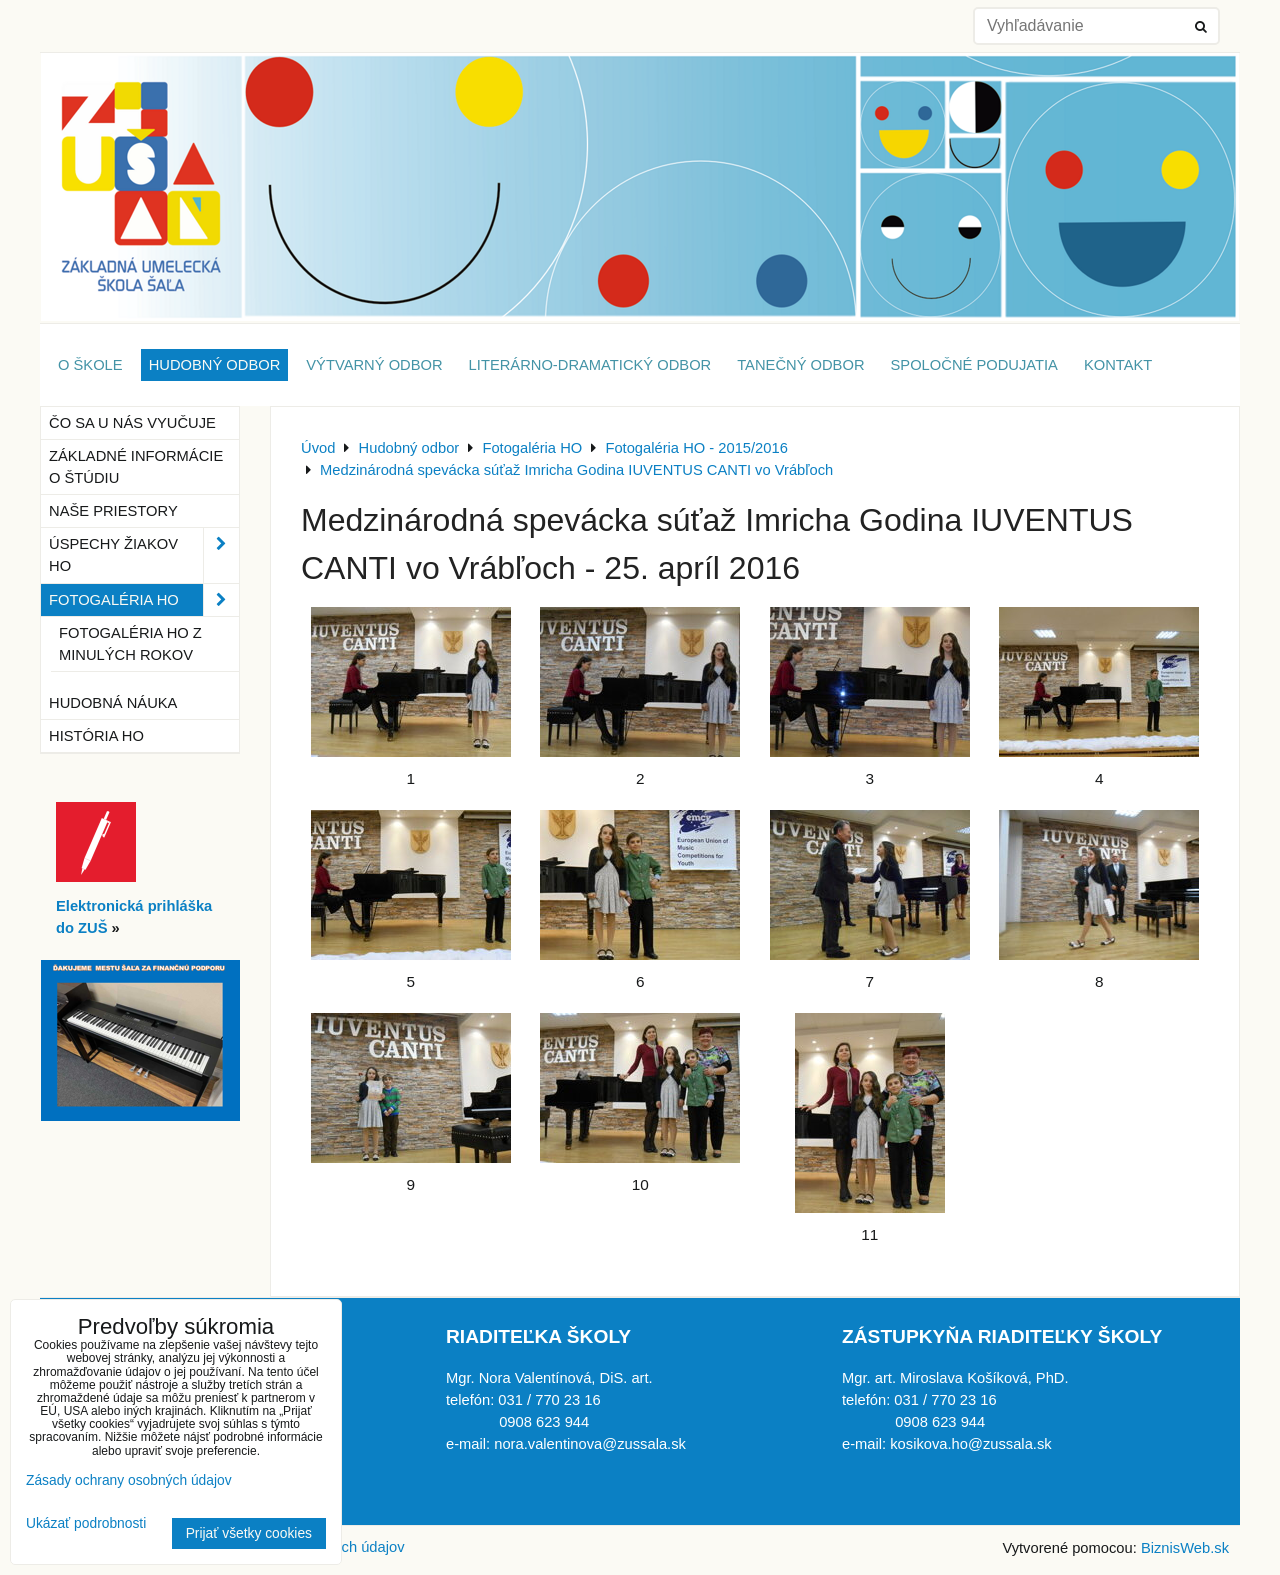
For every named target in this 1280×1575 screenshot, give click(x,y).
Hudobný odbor (215, 365)
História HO (96, 736)
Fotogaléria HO (144, 600)
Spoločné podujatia (974, 365)
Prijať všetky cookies (249, 1533)
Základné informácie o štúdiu (136, 467)
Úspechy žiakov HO (144, 555)
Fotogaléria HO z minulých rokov (130, 644)
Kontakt (1118, 365)
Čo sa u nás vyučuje (132, 423)
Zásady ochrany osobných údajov (129, 1480)
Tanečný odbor (800, 365)
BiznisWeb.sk (1185, 1548)
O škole (90, 365)
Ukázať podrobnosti (86, 1523)
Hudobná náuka (113, 703)
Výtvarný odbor (374, 365)
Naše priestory (113, 511)
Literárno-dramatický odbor (590, 365)
